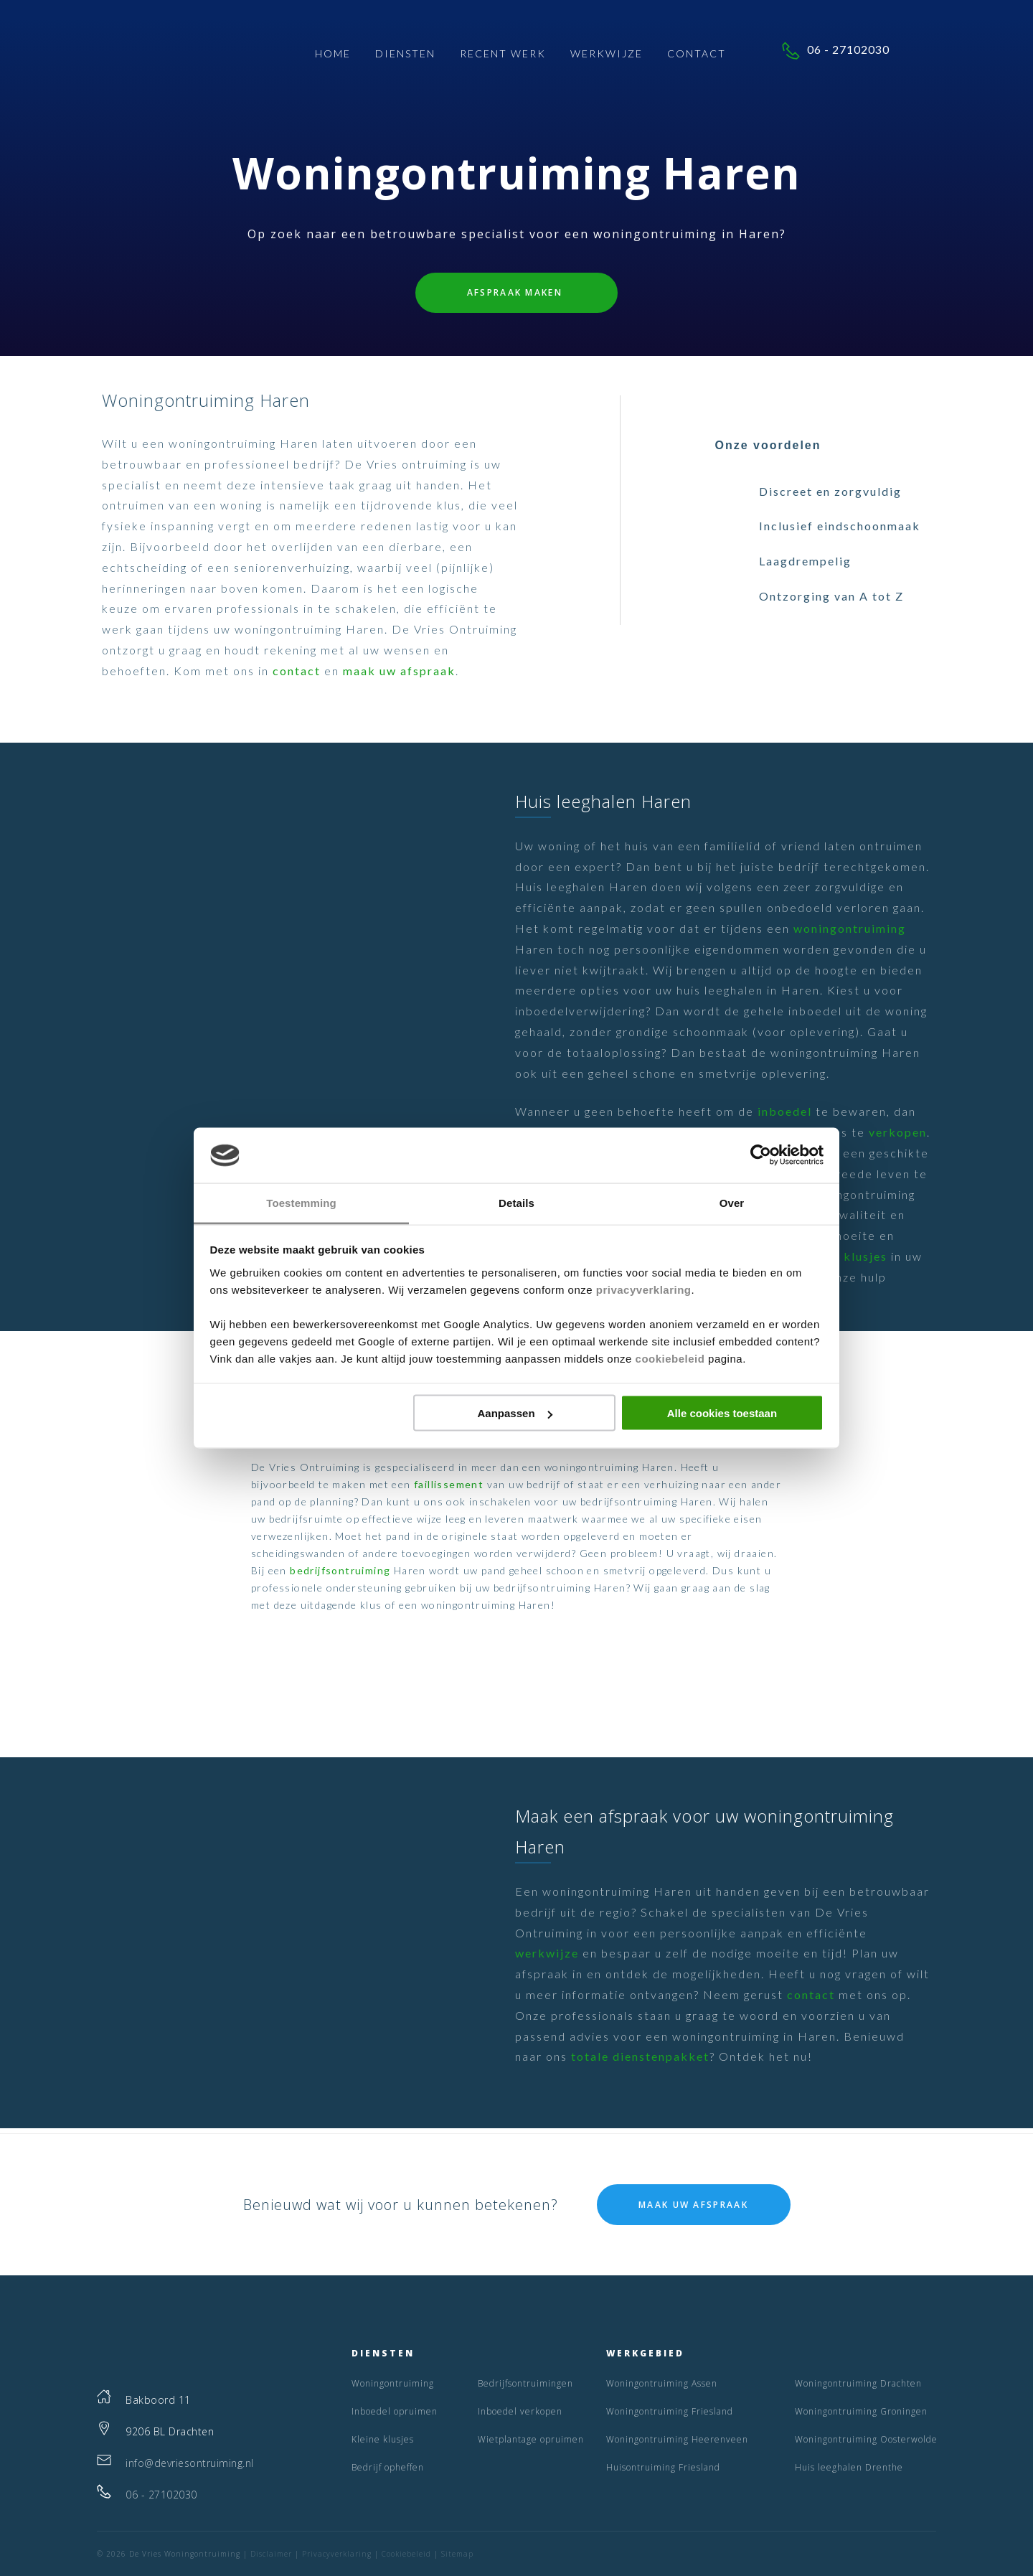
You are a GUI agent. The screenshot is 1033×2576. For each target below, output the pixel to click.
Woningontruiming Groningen (861, 2411)
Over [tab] (732, 1202)
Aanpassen (515, 1413)
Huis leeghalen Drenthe (849, 2467)
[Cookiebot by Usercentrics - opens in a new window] (761, 1155)
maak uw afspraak (399, 670)
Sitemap (457, 2554)
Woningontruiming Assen (661, 2383)
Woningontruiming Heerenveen (677, 2439)
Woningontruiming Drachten (858, 2383)
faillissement (449, 1484)
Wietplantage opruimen (531, 2439)
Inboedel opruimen (395, 2411)
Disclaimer (271, 2554)
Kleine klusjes (844, 1256)
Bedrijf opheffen (388, 2467)
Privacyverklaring (337, 2554)
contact (297, 670)
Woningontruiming (393, 2383)
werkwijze (547, 1953)
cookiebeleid (670, 1358)
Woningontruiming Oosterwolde (866, 2439)
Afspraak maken (517, 292)
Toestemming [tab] (301, 1202)
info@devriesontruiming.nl (190, 2463)
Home (333, 54)
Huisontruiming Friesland (663, 2467)
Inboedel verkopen (520, 2411)
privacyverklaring (644, 1289)
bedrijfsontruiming (340, 1570)
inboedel (785, 1111)
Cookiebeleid (406, 2554)
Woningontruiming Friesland (669, 2411)
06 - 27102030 (864, 50)
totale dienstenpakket (640, 2056)
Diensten (405, 54)
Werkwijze (606, 54)
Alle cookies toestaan (722, 1413)
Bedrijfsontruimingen (525, 2383)
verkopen (898, 1132)
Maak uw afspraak (693, 2205)
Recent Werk (503, 54)
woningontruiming (849, 928)
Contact (696, 54)
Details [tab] (516, 1202)
